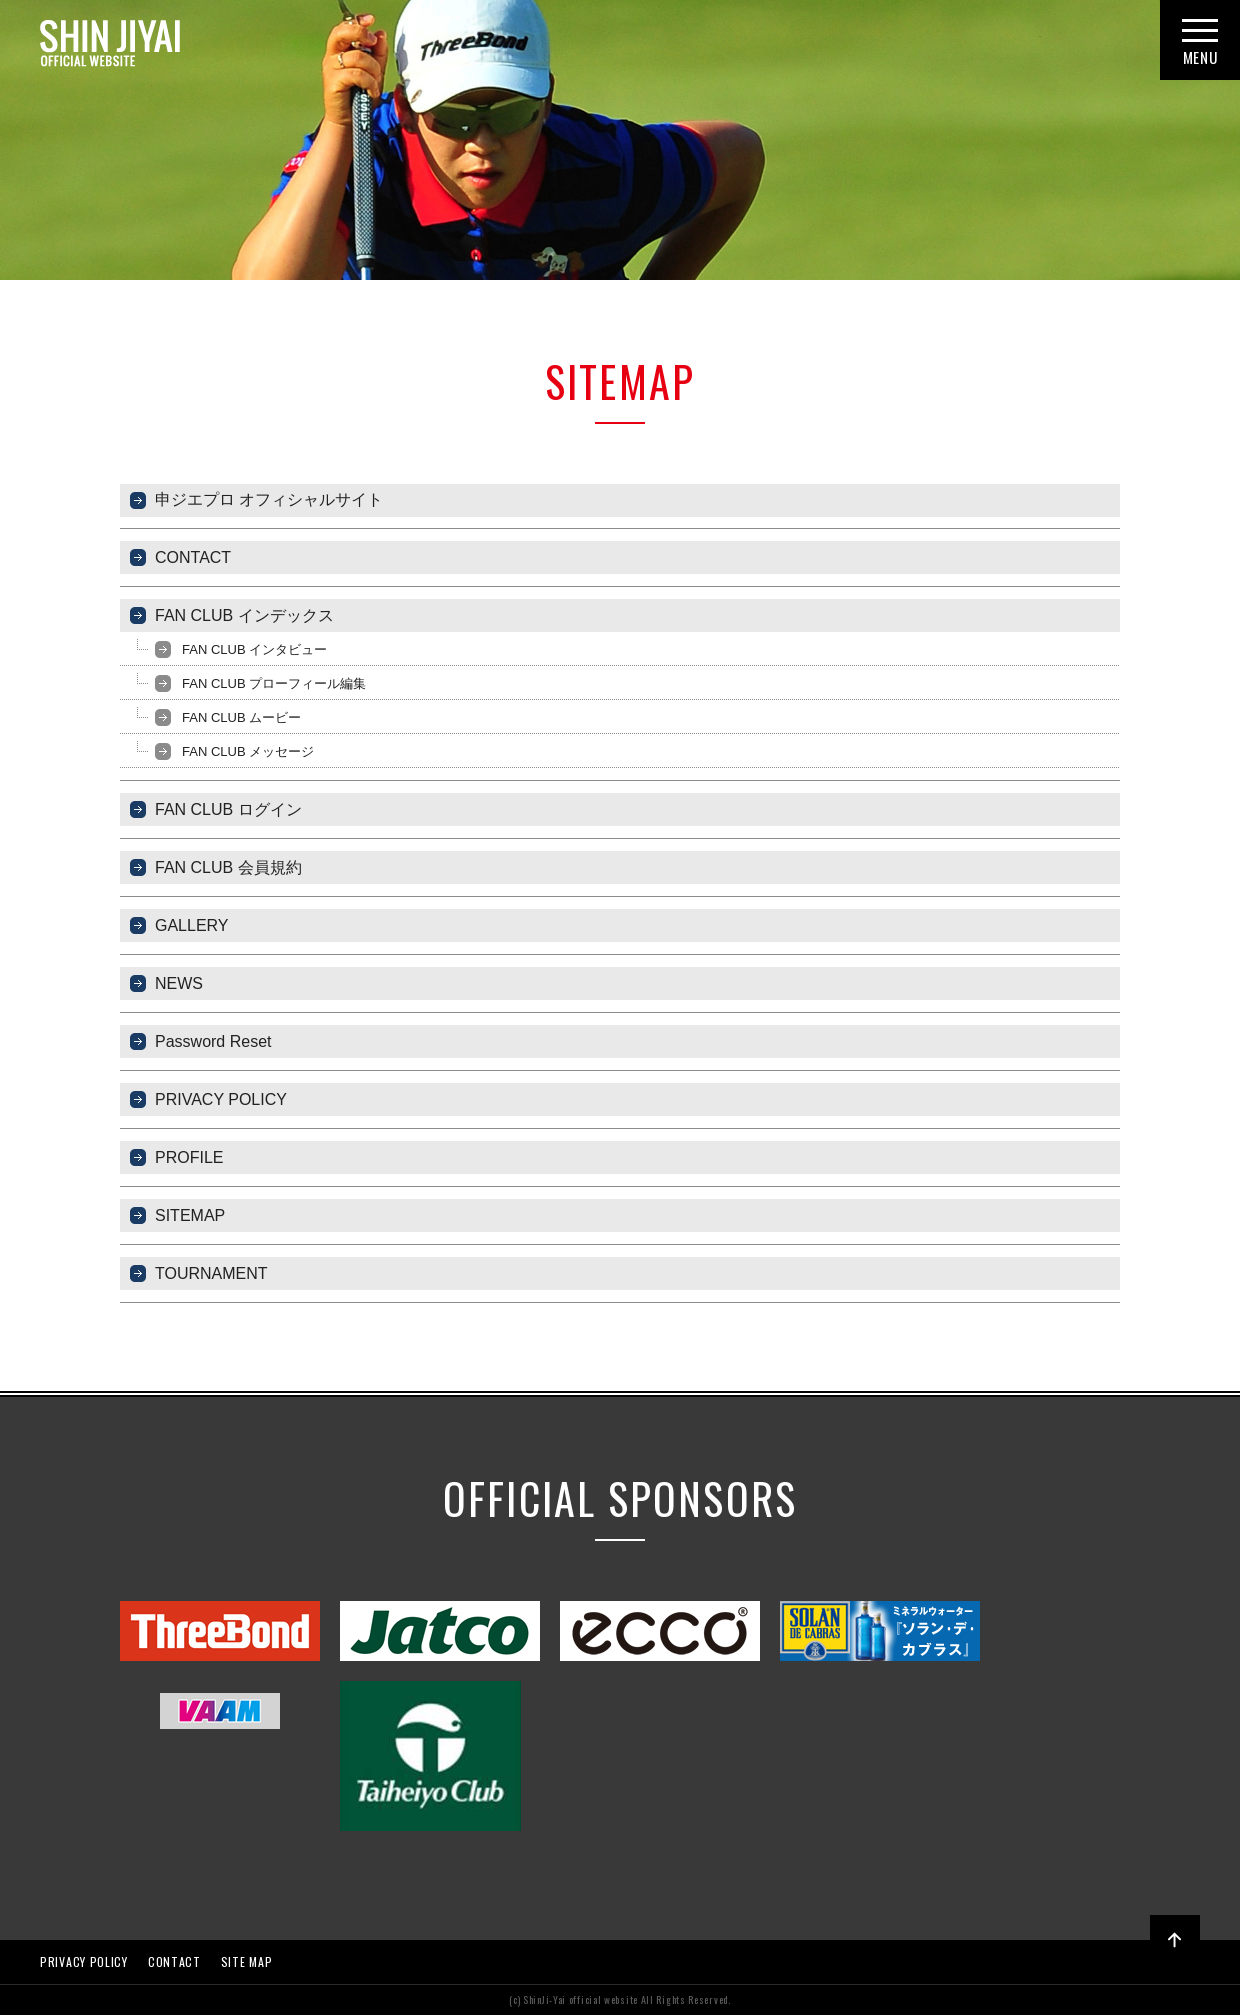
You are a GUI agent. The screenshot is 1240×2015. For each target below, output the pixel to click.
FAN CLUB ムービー (241, 717)
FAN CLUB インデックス (244, 615)
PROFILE (189, 1157)
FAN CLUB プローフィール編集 (274, 683)
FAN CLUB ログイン (228, 809)
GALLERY (192, 925)
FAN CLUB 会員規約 (228, 867)
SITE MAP (247, 1961)
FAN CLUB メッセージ (248, 751)
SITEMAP (190, 1215)
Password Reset (213, 1041)
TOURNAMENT (211, 1273)
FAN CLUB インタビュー (254, 649)
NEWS (179, 983)
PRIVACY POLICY (221, 1099)
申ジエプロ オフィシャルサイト (269, 499)
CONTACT (193, 557)
